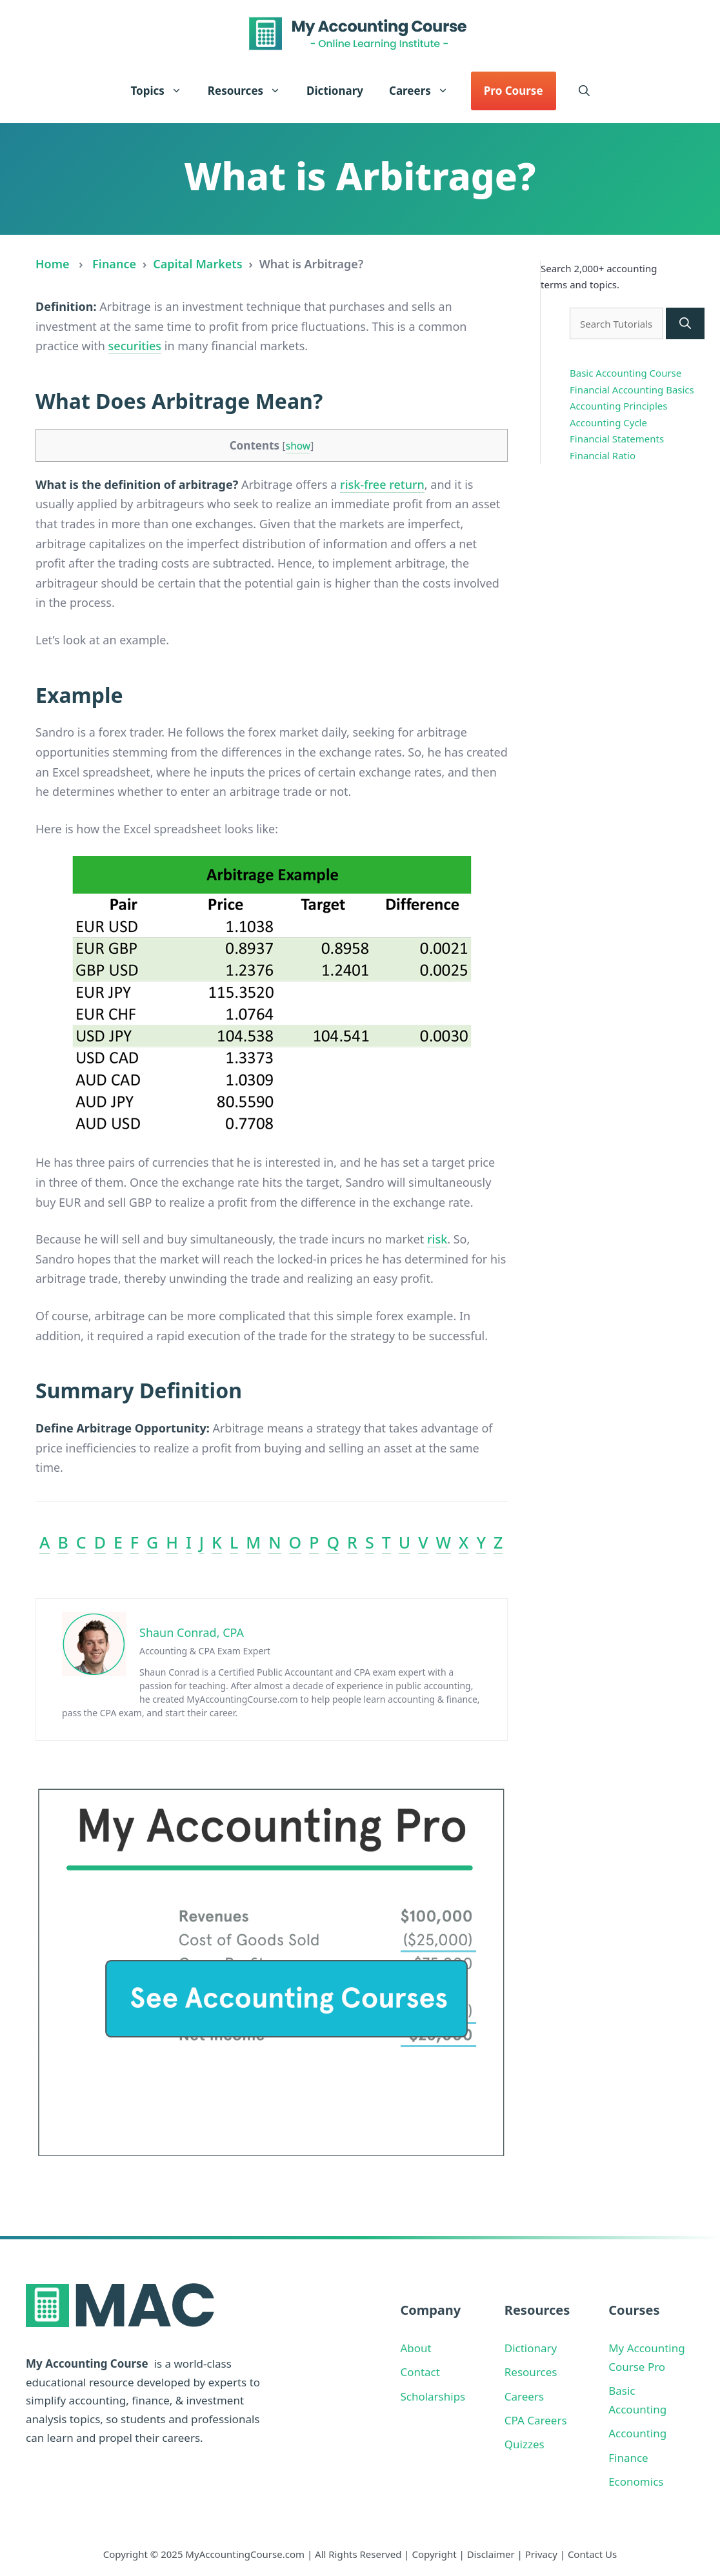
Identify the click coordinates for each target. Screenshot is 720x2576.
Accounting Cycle (608, 422)
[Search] (685, 323)
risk (437, 1239)
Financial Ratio (602, 455)
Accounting (637, 2433)
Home (52, 264)
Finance (114, 264)
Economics (635, 2481)
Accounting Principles (619, 405)
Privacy (541, 2554)
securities (135, 345)
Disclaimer (491, 2554)
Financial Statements (617, 438)
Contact (420, 2371)
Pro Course (513, 90)
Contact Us (592, 2554)
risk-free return (382, 484)
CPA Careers (536, 2420)
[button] (584, 91)
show (298, 446)
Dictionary (334, 90)
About (415, 2348)
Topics (162, 91)
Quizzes (525, 2444)
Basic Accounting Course (625, 372)
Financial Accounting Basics (632, 389)
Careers (425, 91)
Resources (251, 91)
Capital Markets (197, 264)
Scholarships (432, 2396)
